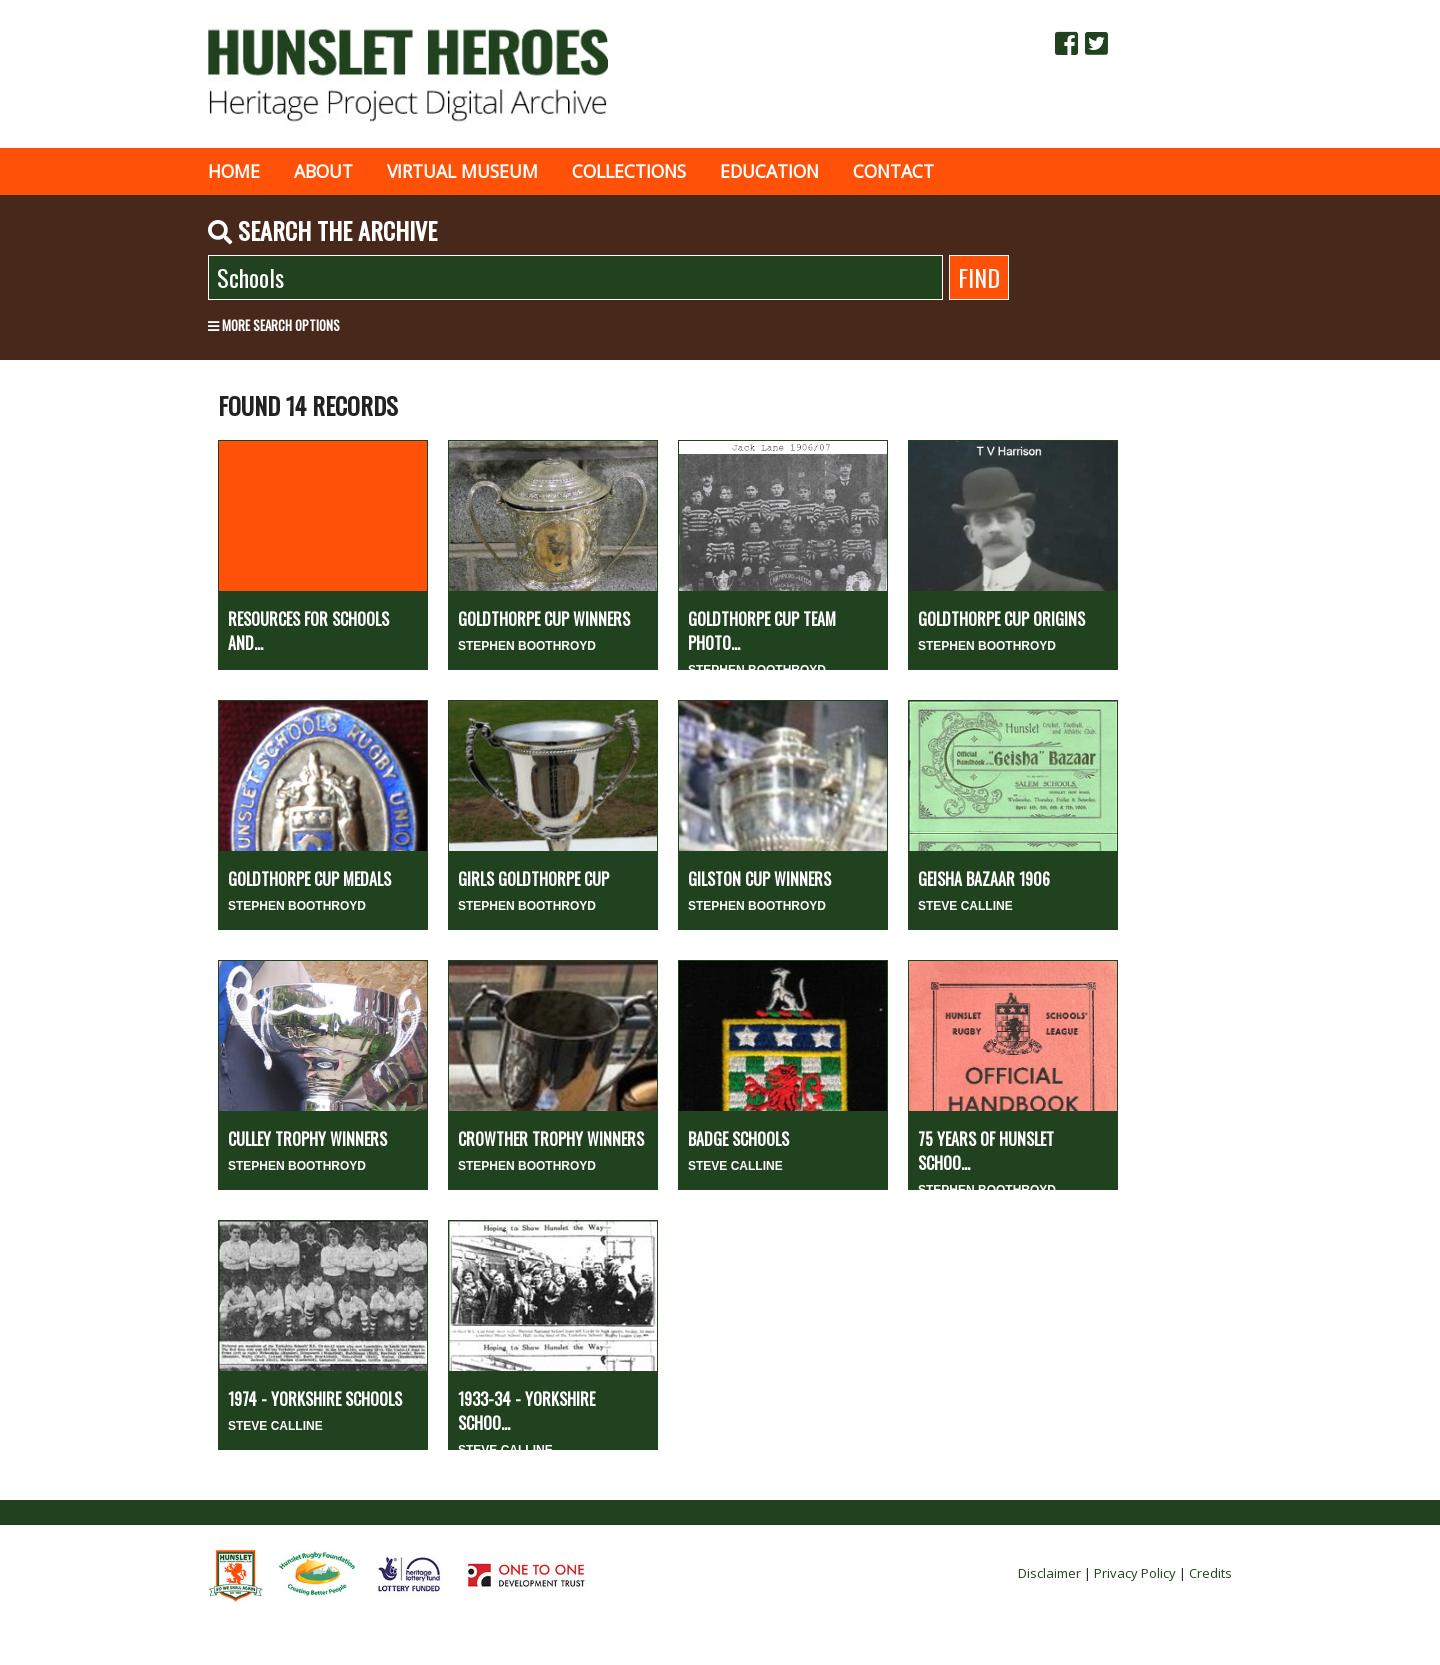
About (323, 171)
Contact (893, 171)
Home (234, 171)
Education (769, 171)
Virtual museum (462, 171)
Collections (629, 171)
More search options (274, 325)
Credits (1210, 1573)
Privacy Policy (1135, 1573)
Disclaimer (1049, 1573)
